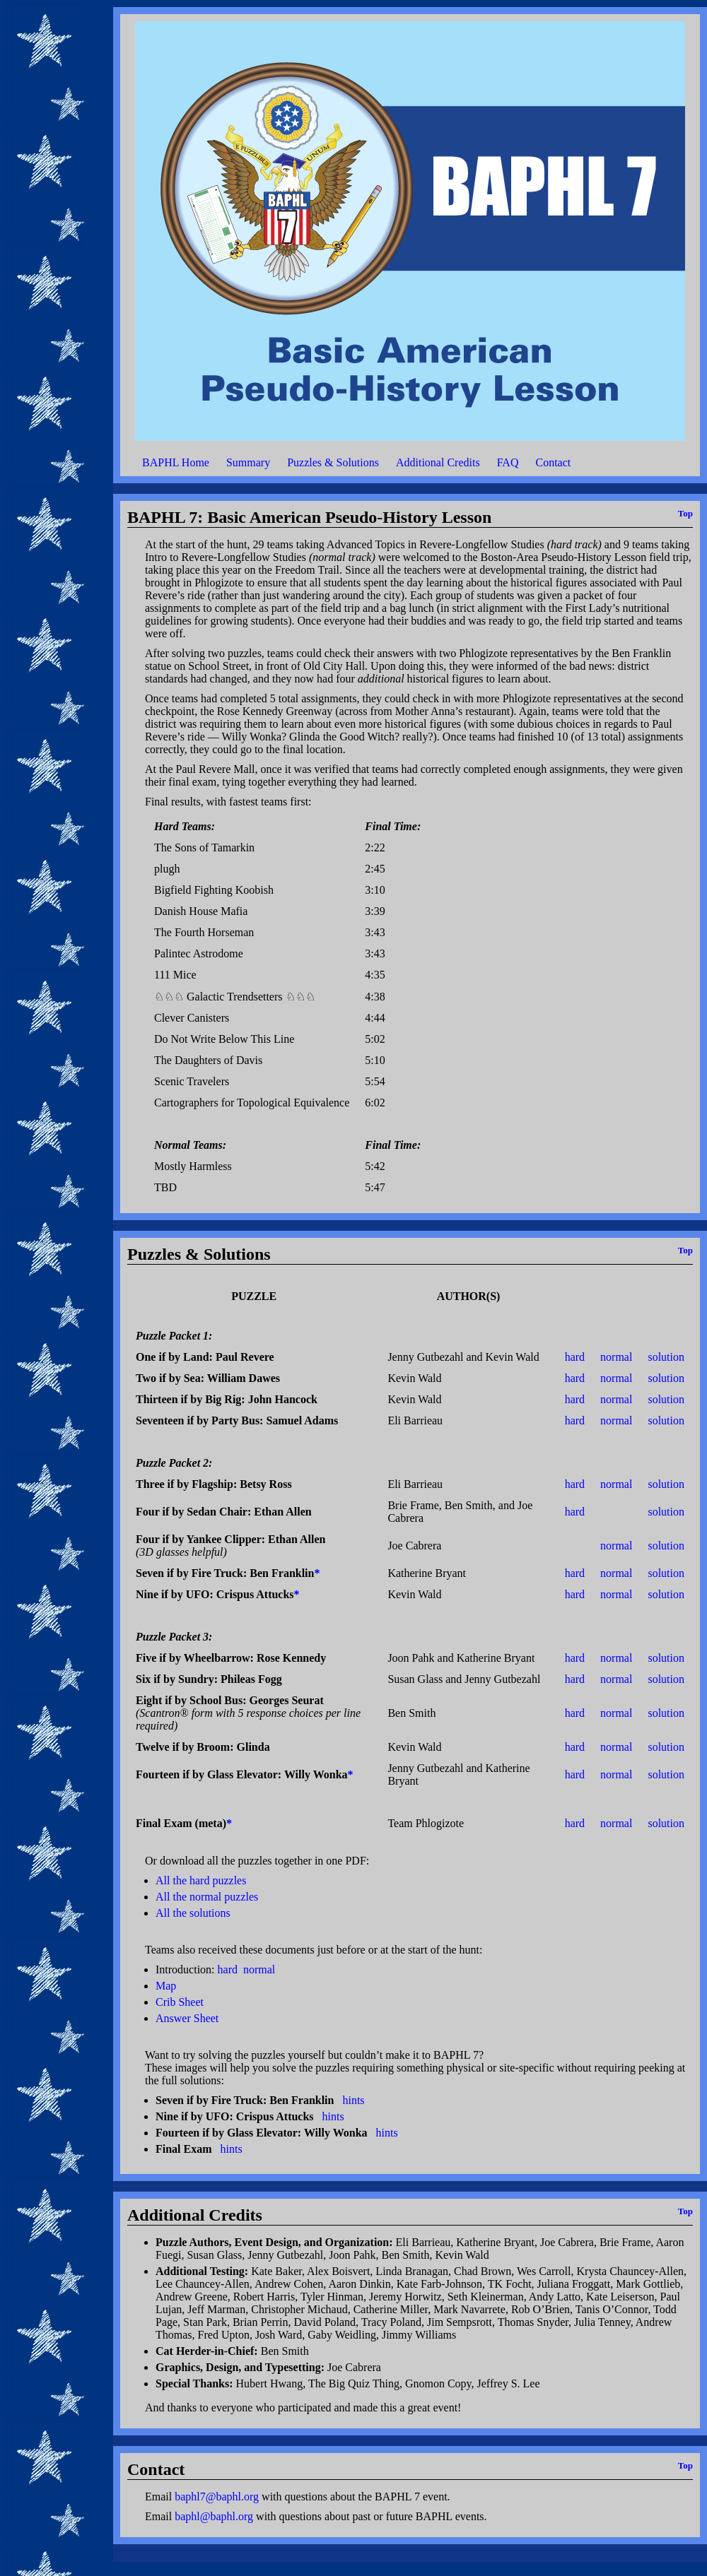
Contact (553, 462)
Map (166, 1986)
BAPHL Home (175, 462)
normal (616, 1357)
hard (575, 1357)
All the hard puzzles (201, 1880)
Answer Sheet (187, 2018)
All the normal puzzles (207, 1897)
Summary (248, 462)
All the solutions (193, 1913)
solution (666, 1357)
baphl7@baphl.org (217, 2497)
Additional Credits (438, 462)
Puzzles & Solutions (333, 462)
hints (353, 2100)
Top (685, 513)
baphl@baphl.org (214, 2516)
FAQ (508, 462)
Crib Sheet (180, 2002)
